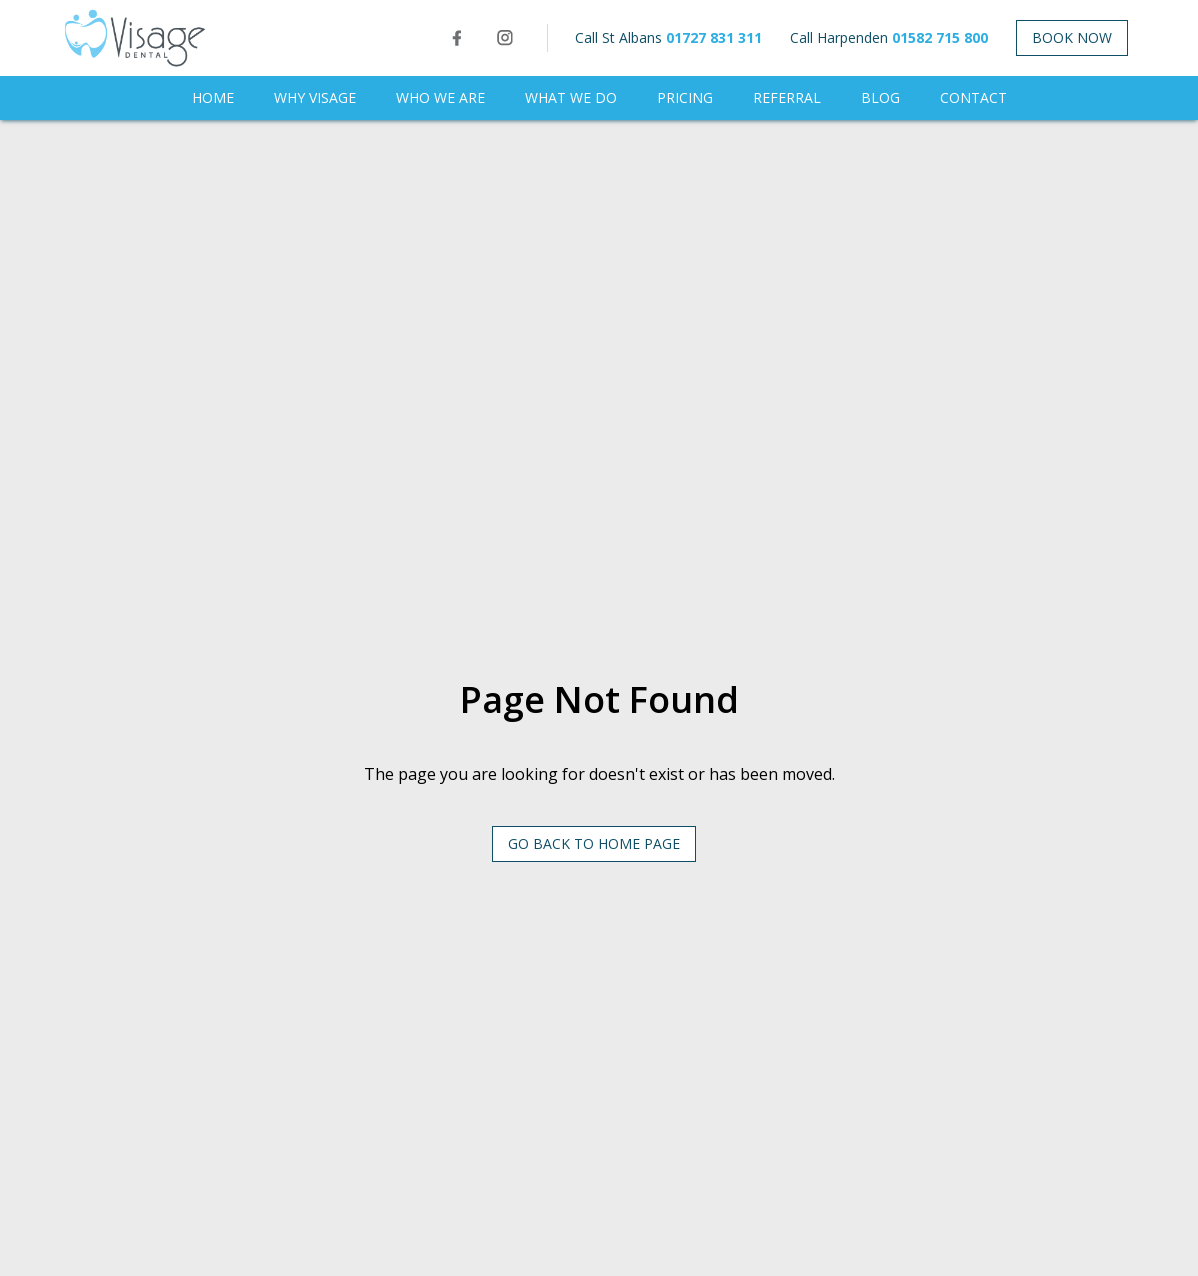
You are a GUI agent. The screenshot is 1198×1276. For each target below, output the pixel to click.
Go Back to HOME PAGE (594, 843)
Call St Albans (668, 37)
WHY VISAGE (315, 97)
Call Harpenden (889, 37)
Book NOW (1072, 37)
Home (213, 97)
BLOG (880, 97)
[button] (440, 98)
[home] (135, 38)
